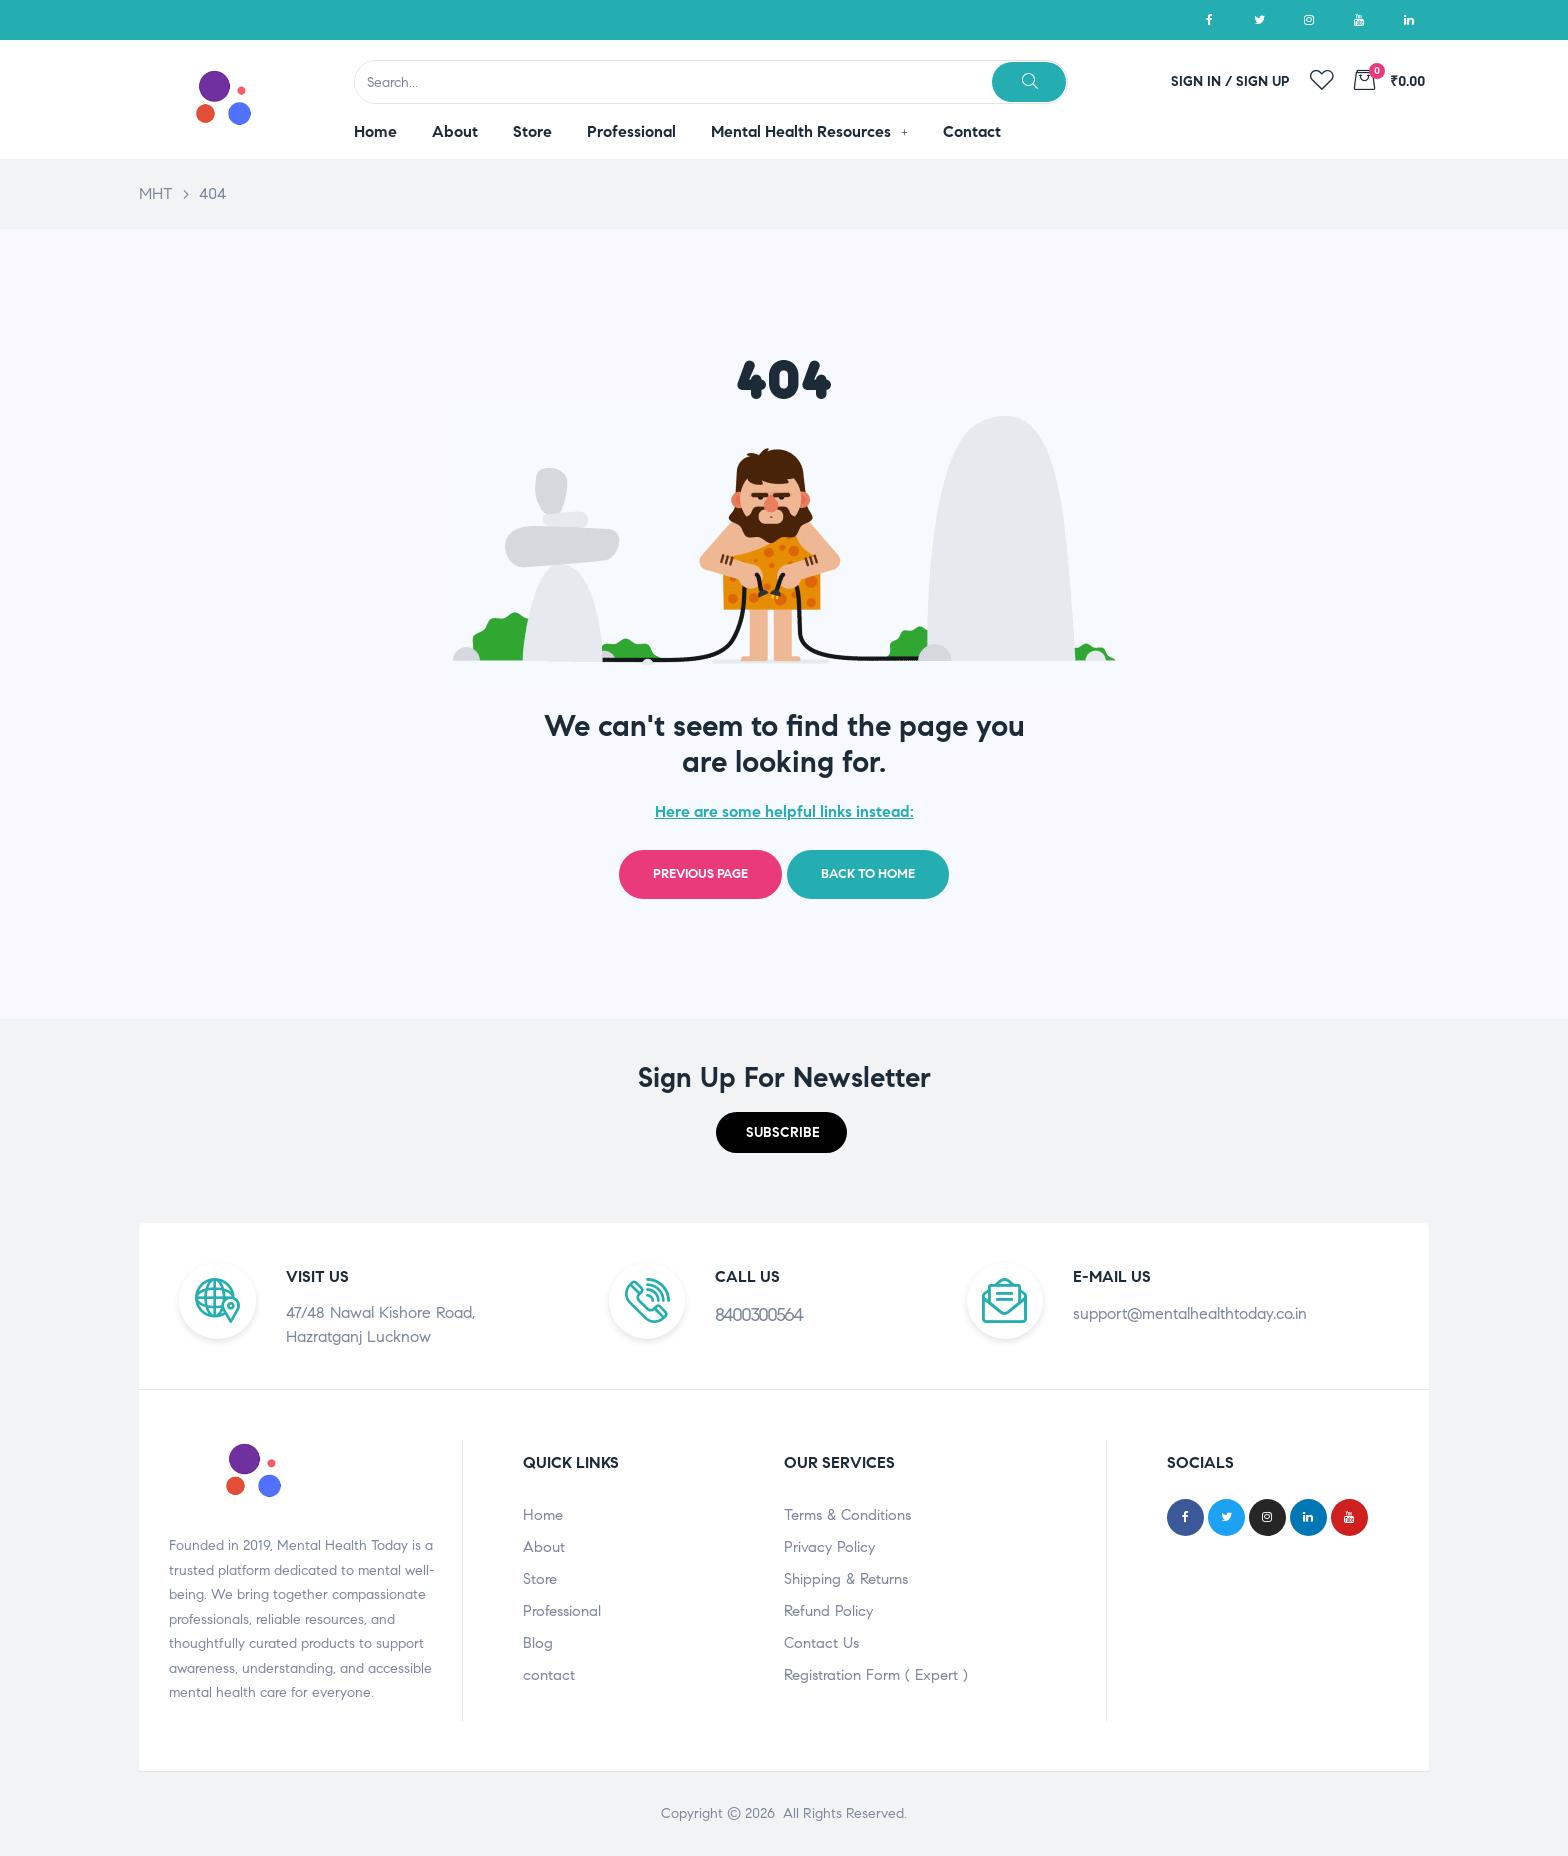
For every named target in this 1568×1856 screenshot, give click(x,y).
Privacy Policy (829, 1547)
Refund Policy (828, 1611)
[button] (781, 1132)
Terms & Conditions (847, 1515)
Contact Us (821, 1643)
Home (543, 1515)
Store (540, 1579)
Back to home (868, 874)
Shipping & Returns (846, 1579)
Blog (538, 1643)
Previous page (700, 874)
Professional (562, 1611)
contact (549, 1675)
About (544, 1547)
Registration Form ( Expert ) (876, 1675)
